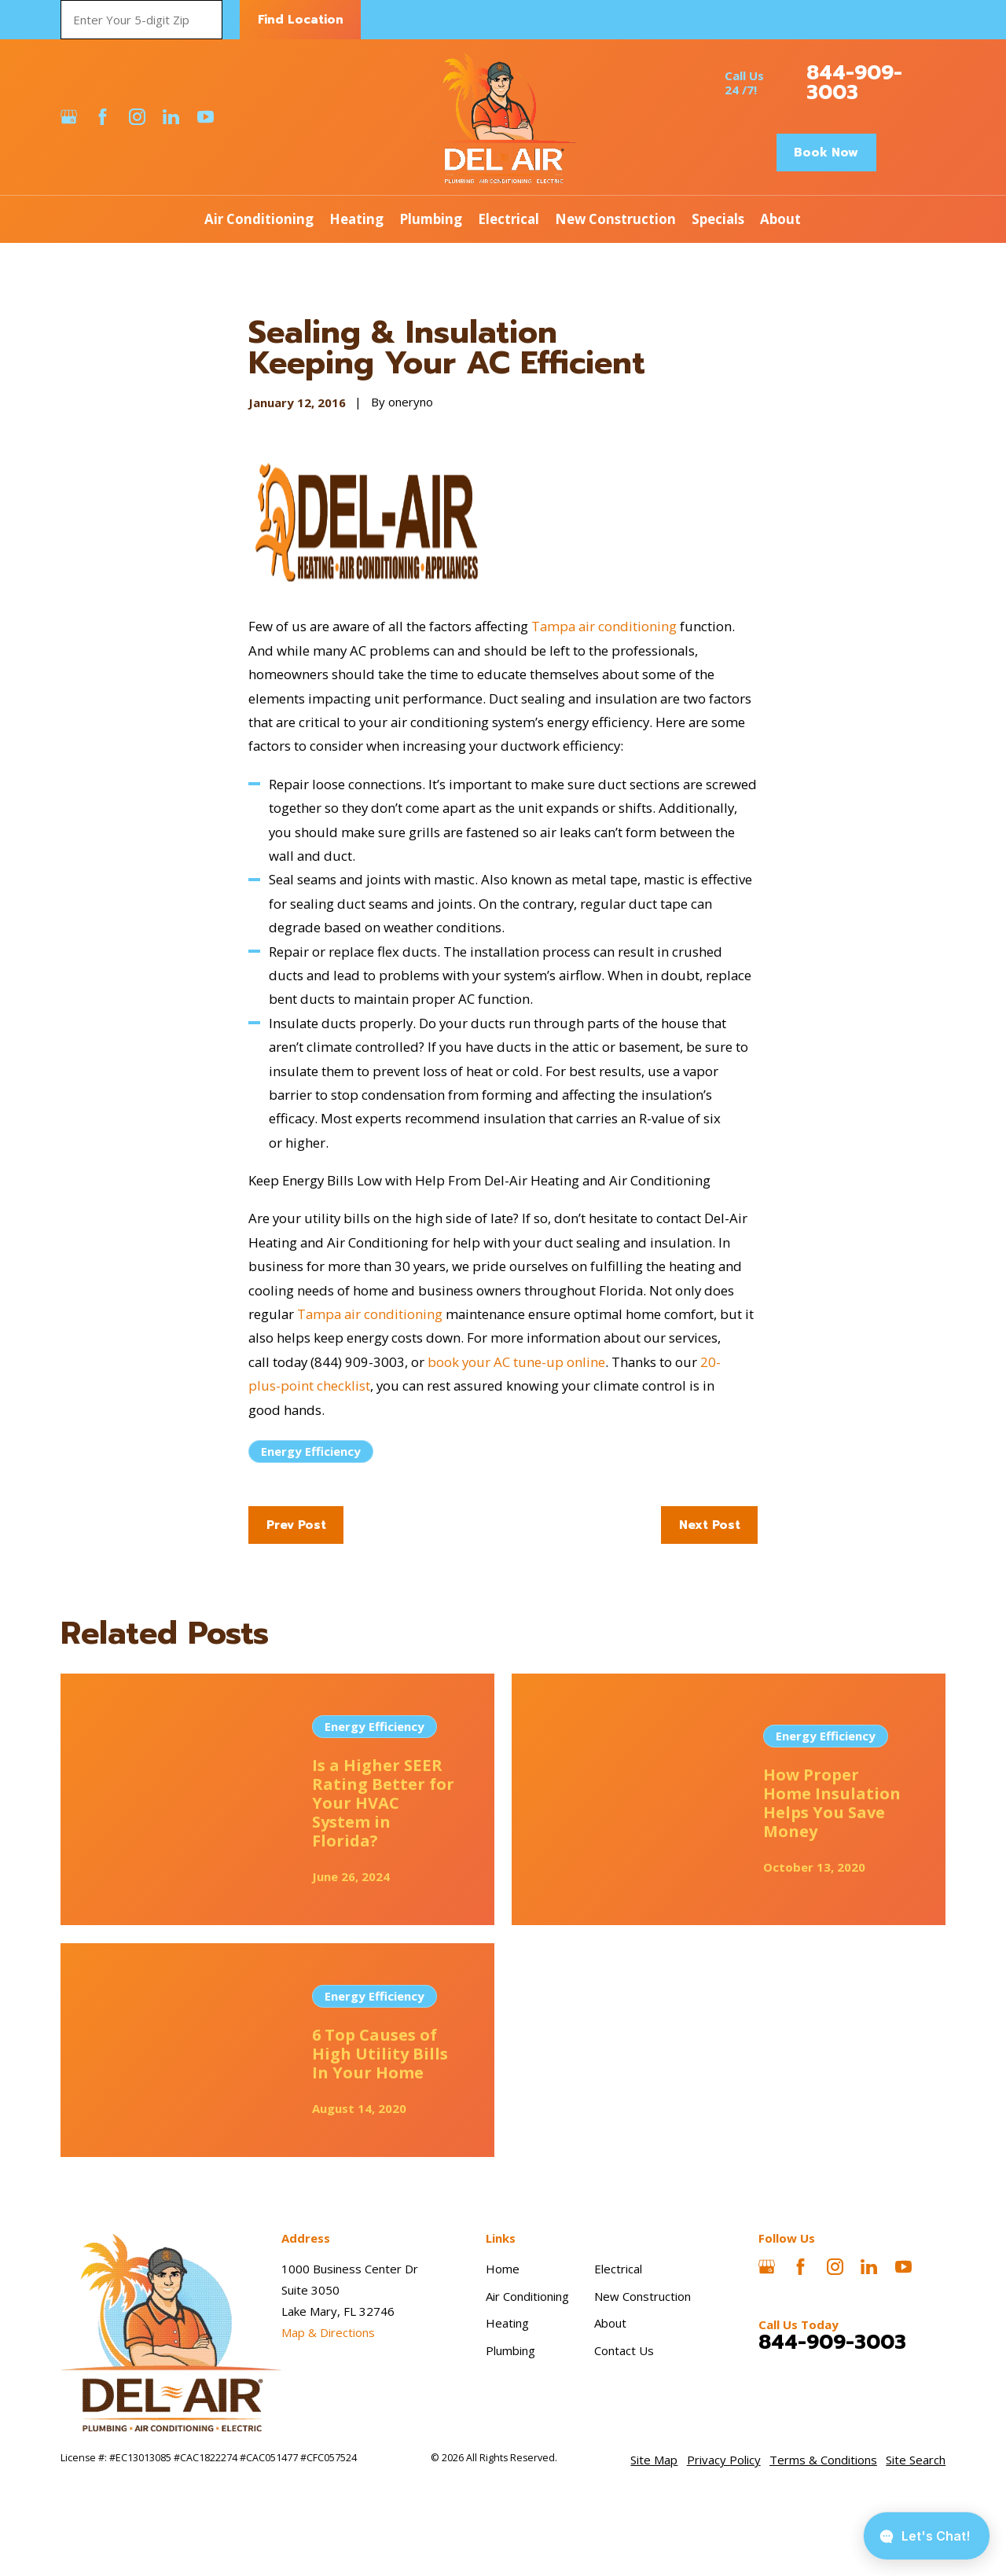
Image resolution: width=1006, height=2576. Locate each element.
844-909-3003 (854, 83)
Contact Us (624, 2350)
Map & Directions (328, 2332)
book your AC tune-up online (516, 1362)
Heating (507, 2323)
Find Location (300, 19)
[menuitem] (653, 2460)
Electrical (618, 2269)
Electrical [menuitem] (508, 219)
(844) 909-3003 (357, 1362)
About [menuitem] (780, 219)
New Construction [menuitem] (615, 219)
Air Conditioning (527, 2296)
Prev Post (296, 1525)
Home (503, 2269)
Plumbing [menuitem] (430, 219)
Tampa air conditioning (604, 626)
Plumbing (510, 2350)
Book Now (826, 152)
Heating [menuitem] (356, 219)
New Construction (642, 2296)
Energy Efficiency (311, 1451)
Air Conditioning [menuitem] (259, 219)
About (610, 2323)
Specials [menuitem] (718, 219)
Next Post (709, 1525)
